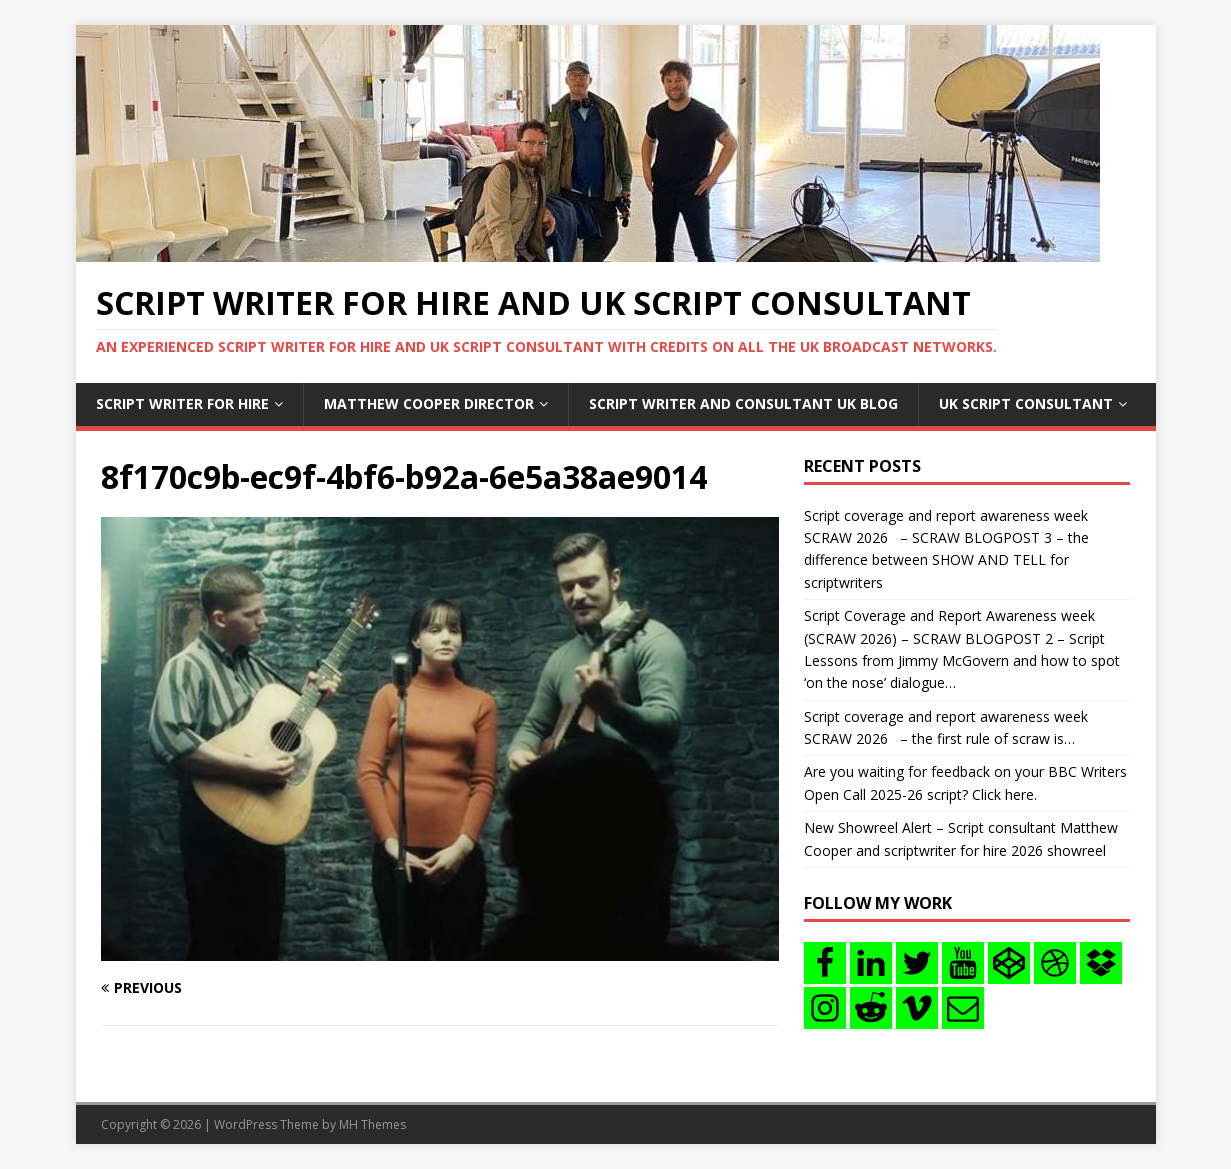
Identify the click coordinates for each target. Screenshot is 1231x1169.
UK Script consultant (1026, 403)
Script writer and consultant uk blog (743, 403)
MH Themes (372, 1124)
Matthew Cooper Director (429, 403)
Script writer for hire (182, 403)
